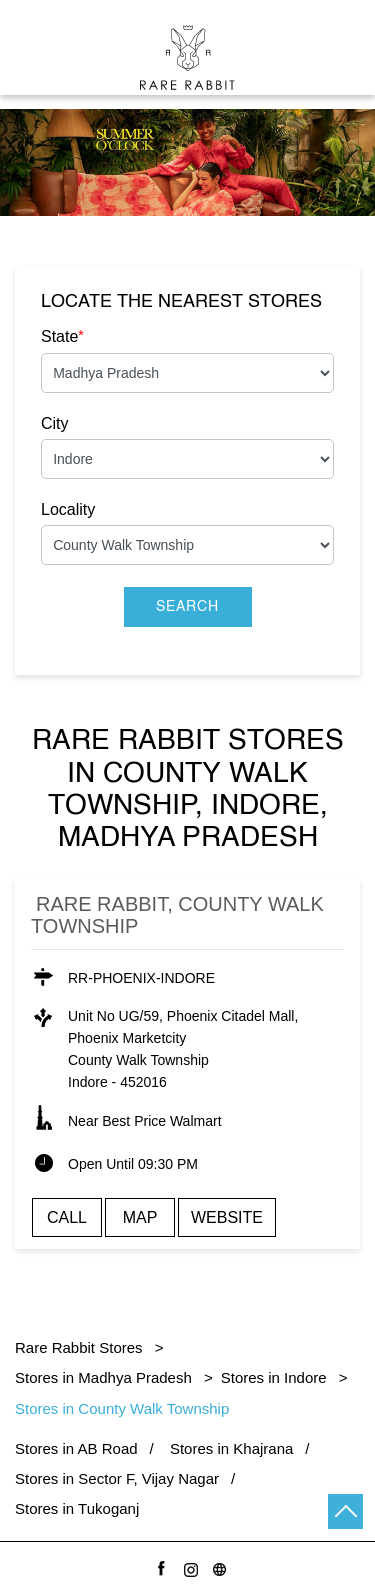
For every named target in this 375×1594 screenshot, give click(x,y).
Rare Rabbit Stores (81, 1347)
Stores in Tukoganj (77, 1508)
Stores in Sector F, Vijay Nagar (117, 1478)
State (62, 336)
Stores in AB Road (76, 1448)
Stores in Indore (274, 1377)
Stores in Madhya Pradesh (103, 1377)
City (55, 423)
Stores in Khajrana (231, 1448)
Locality (68, 509)
